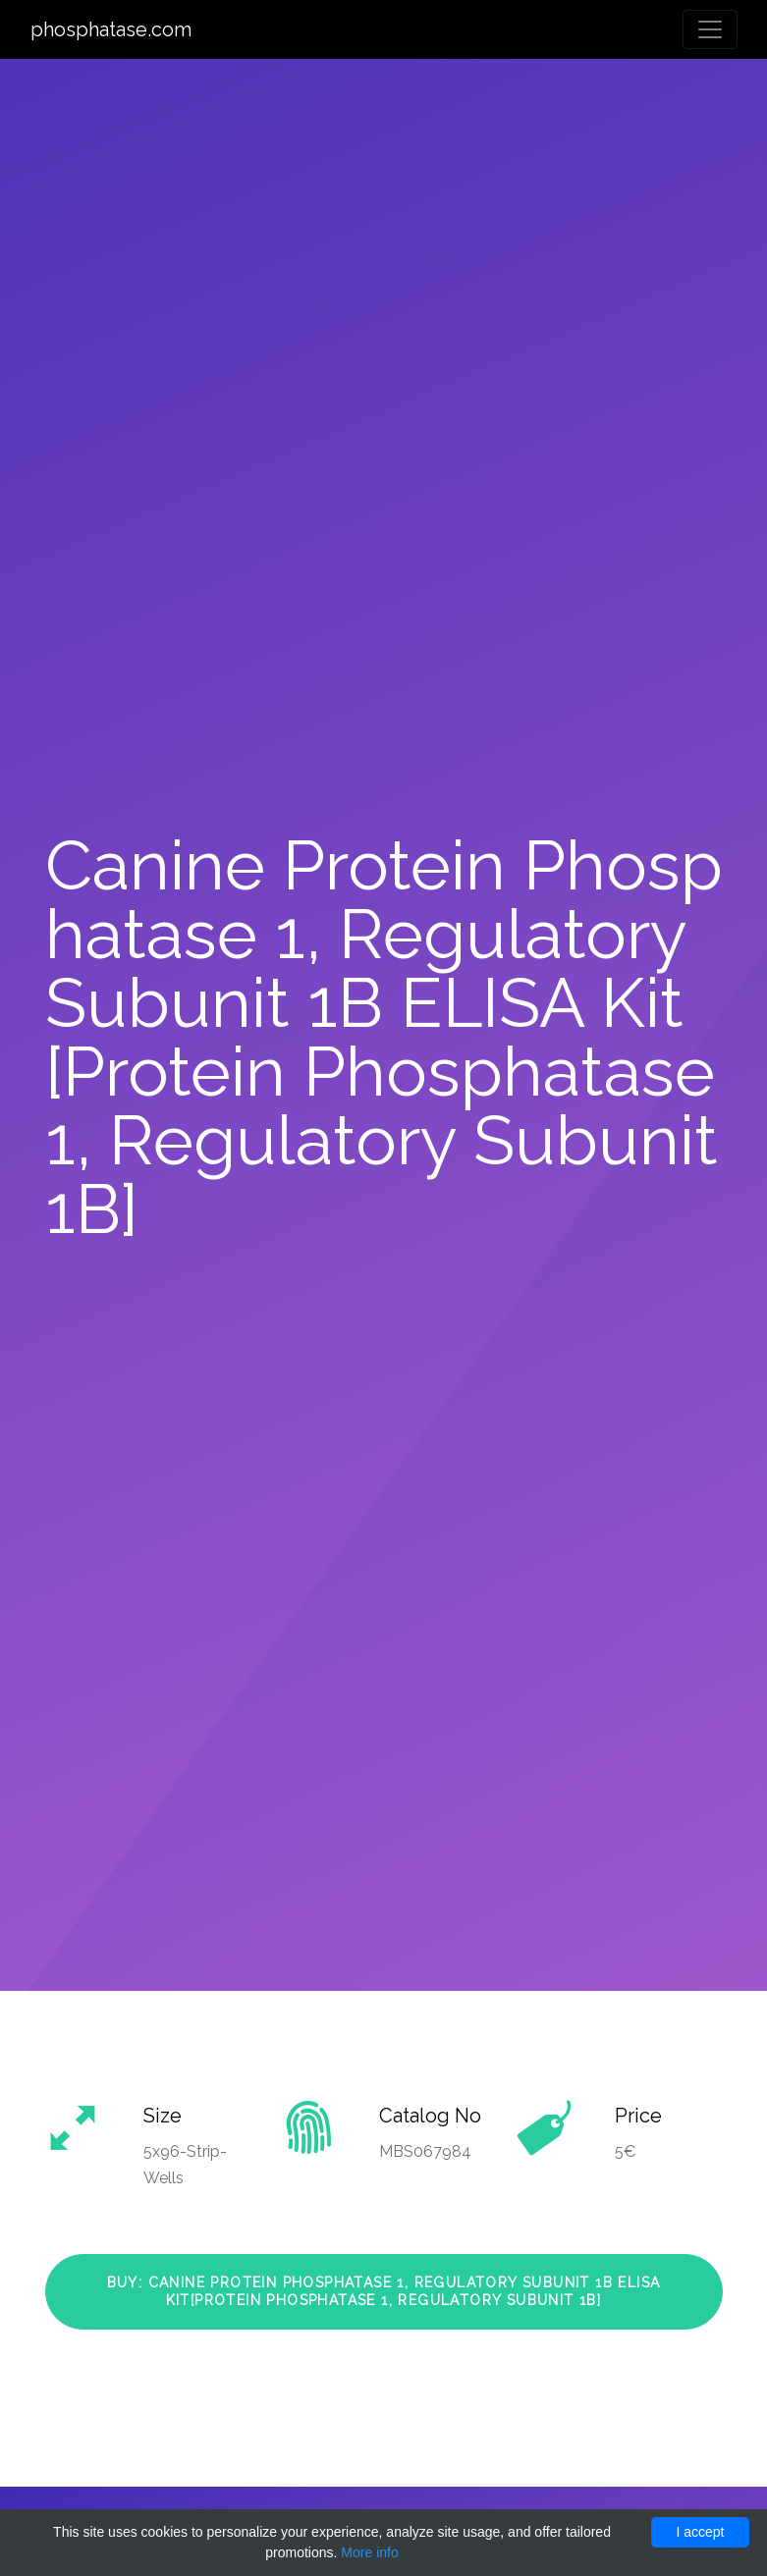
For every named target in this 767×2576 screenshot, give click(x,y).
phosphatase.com (111, 29)
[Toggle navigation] (710, 29)
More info (369, 2552)
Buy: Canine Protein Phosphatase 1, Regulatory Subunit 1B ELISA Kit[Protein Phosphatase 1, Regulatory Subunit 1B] (384, 2291)
